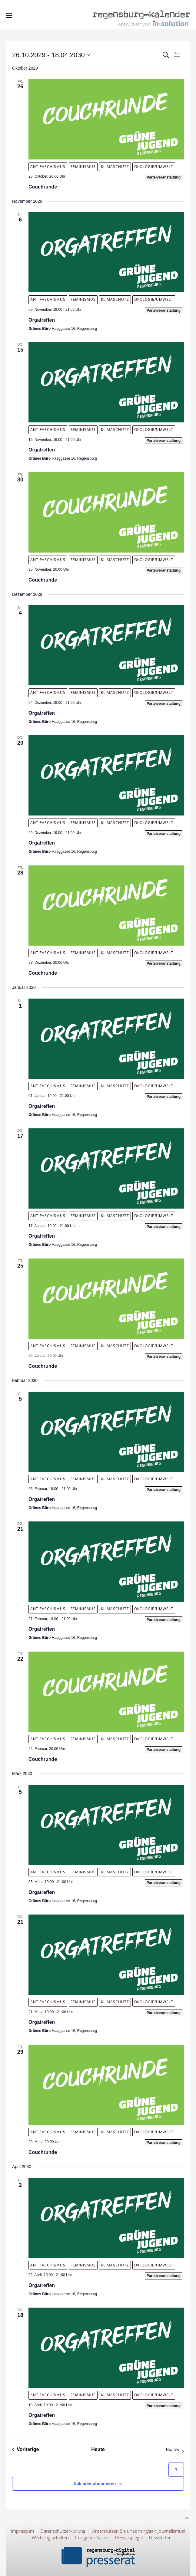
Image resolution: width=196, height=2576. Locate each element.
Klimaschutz (115, 166)
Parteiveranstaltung (164, 177)
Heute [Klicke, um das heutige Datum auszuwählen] (98, 2449)
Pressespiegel (129, 2538)
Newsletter (160, 2538)
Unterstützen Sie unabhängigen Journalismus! (138, 2531)
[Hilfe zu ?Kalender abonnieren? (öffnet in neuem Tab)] (176, 2470)
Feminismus (83, 166)
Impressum (22, 2531)
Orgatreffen (41, 320)
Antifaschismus (47, 166)
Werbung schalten (50, 2538)
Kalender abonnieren (95, 2483)
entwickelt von (153, 24)
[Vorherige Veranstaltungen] (25, 2449)
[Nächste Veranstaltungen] (175, 2449)
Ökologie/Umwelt (153, 166)
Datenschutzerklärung (62, 2531)
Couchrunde (42, 186)
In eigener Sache (92, 2538)
